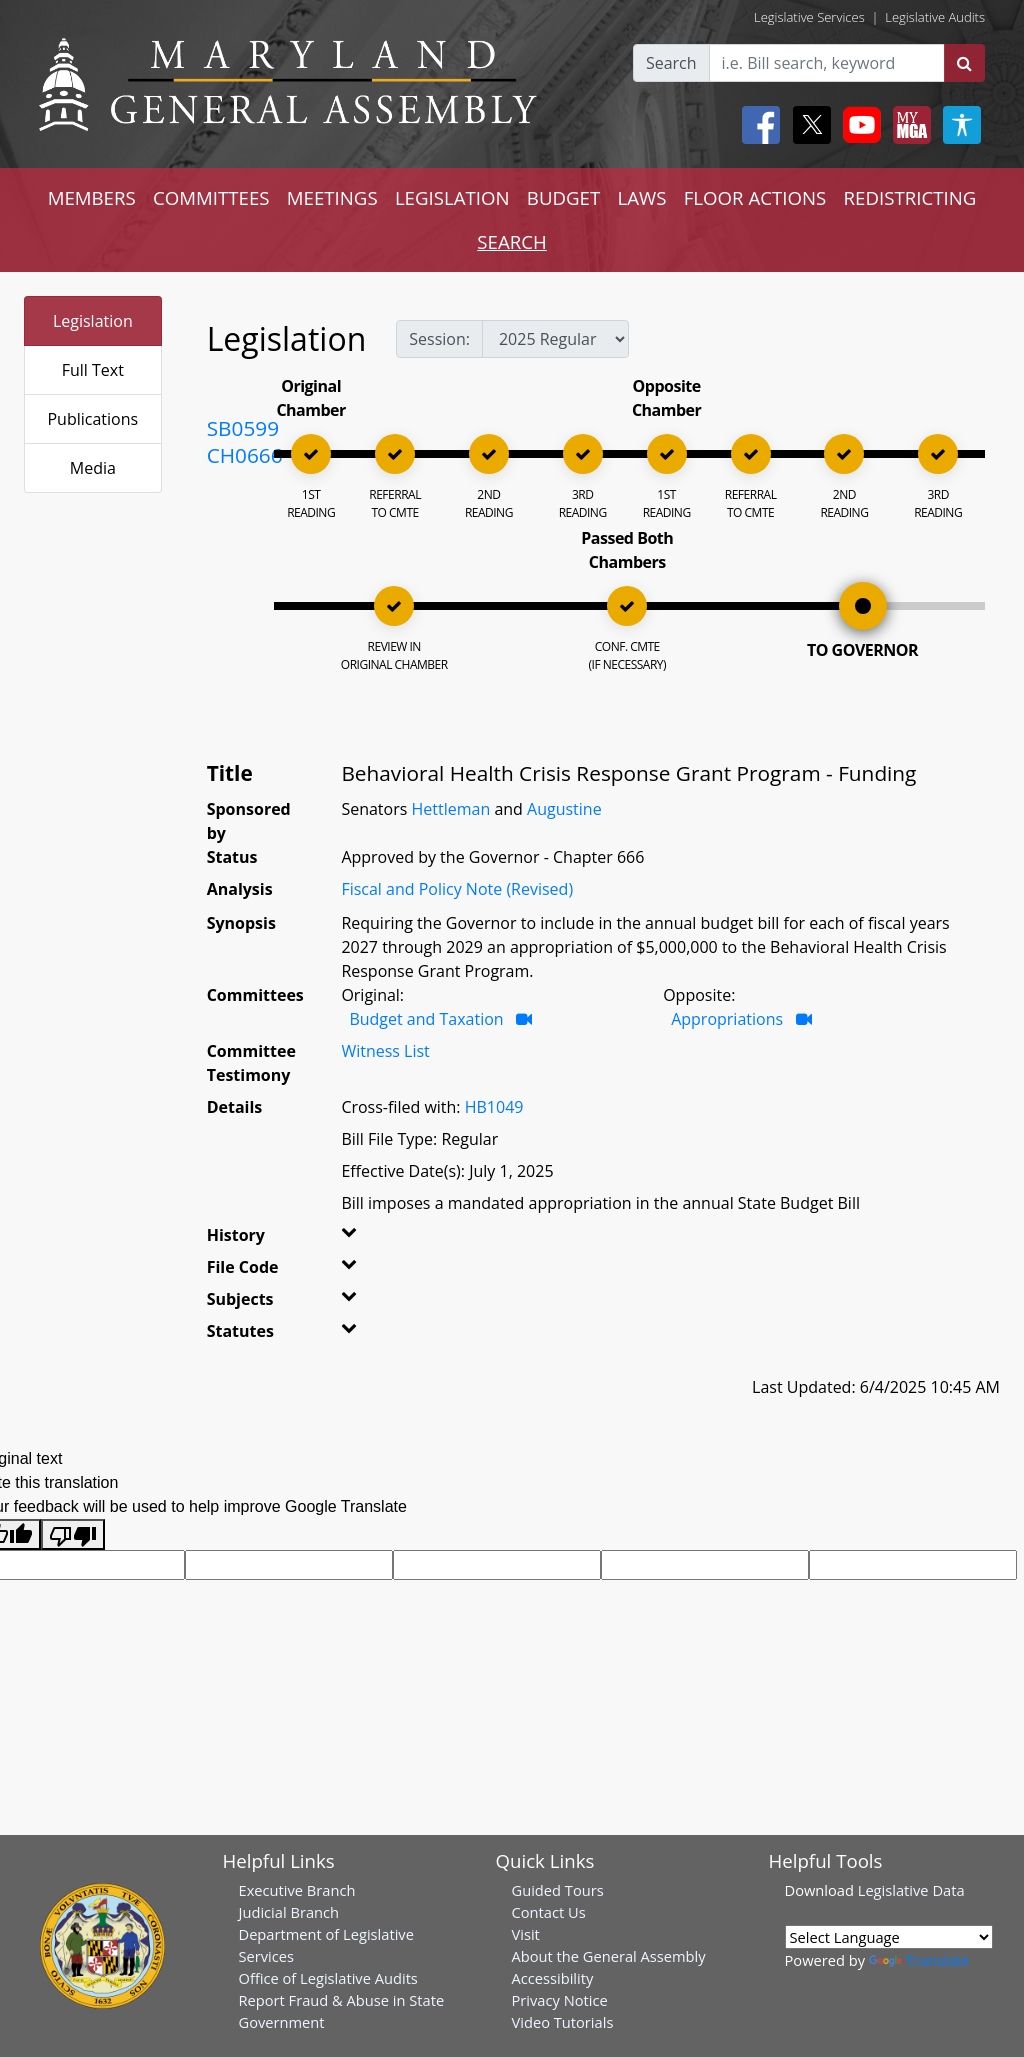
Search (671, 63)
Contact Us (549, 1912)
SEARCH (511, 241)
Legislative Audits (935, 17)
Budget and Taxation (426, 1019)
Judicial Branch (289, 1912)
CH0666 (245, 455)
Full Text (93, 370)
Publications (92, 419)
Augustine (564, 809)
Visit (526, 1934)
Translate (919, 1960)
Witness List (385, 1051)
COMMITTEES (211, 197)
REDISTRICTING (910, 197)
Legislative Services (809, 17)
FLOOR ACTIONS (755, 197)
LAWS (641, 197)
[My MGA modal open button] (908, 125)
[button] (359, 1239)
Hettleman (450, 809)
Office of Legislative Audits (328, 1978)
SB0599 (243, 428)
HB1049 (494, 1107)
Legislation (93, 321)
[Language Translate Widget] (889, 1937)
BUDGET (563, 197)
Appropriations (727, 1019)
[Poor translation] (73, 1534)
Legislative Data (911, 1890)
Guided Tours (558, 1890)
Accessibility (553, 1978)
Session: (439, 339)
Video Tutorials (563, 2022)
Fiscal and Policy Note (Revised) (457, 889)
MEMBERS (92, 197)
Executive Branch (297, 1890)
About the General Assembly (609, 1956)
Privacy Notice (560, 2000)
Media (93, 468)
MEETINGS (332, 197)
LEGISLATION (452, 197)
